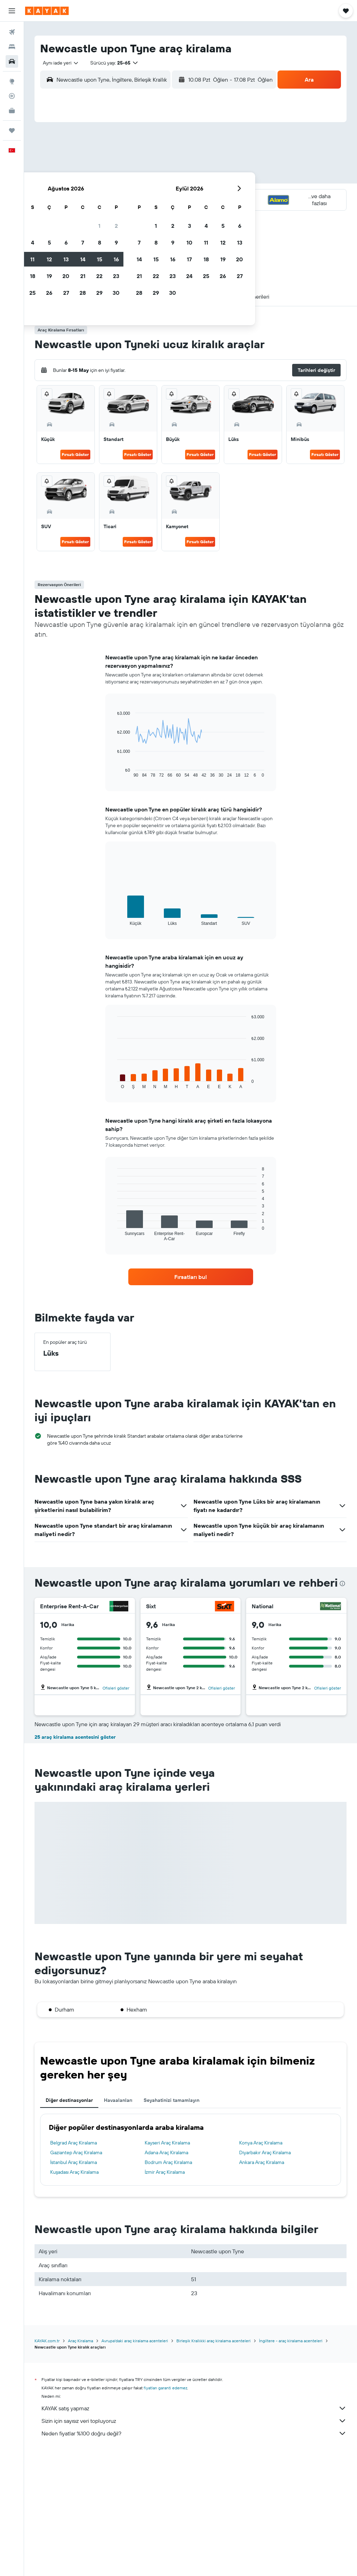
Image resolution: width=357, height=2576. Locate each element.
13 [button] (117, 178)
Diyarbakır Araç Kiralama (265, 2275)
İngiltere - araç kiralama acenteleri (290, 2463)
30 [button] (167, 211)
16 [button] (167, 178)
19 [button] (100, 195)
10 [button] (67, 178)
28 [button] (133, 211)
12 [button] (100, 178)
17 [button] (66, 195)
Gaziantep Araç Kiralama (76, 2275)
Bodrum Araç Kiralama (168, 2285)
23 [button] (167, 195)
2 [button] (167, 144)
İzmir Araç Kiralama (165, 2295)
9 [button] (167, 161)
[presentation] (342, 1583)
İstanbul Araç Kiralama (73, 2285)
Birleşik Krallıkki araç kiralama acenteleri (213, 2463)
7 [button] (133, 161)
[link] (190, 1276)
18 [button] (83, 195)
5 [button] (100, 161)
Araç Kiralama (80, 2463)
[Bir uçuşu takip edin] (12, 96)
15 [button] (150, 178)
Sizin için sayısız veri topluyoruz (194, 2544)
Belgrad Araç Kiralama (73, 2266)
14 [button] (133, 178)
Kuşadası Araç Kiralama (74, 2295)
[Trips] (12, 130)
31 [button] (66, 228)
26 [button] (100, 211)
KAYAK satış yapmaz (194, 2531)
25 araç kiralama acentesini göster (75, 1860)
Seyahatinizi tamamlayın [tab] (171, 2223)
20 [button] (116, 195)
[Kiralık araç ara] (12, 61)
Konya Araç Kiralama (260, 2266)
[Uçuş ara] (12, 32)
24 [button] (66, 211)
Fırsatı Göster (75, 454)
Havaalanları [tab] (118, 2223)
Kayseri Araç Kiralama (167, 2266)
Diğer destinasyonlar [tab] (69, 2223)
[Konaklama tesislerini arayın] (12, 47)
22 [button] (150, 195)
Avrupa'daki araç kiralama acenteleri (134, 2463)
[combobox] (58, 62)
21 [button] (133, 195)
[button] (12, 10)
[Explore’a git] (12, 81)
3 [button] (66, 161)
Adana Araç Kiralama (166, 2275)
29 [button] (150, 211)
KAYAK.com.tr (47, 2463)
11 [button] (83, 178)
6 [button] (117, 161)
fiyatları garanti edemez (165, 2511)
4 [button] (83, 161)
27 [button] (117, 211)
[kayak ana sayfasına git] (47, 11)
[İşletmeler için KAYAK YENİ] (12, 111)
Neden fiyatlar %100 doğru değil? (194, 2556)
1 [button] (150, 144)
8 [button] (150, 161)
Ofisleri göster (115, 1688)
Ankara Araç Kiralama (261, 2285)
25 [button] (83, 211)
